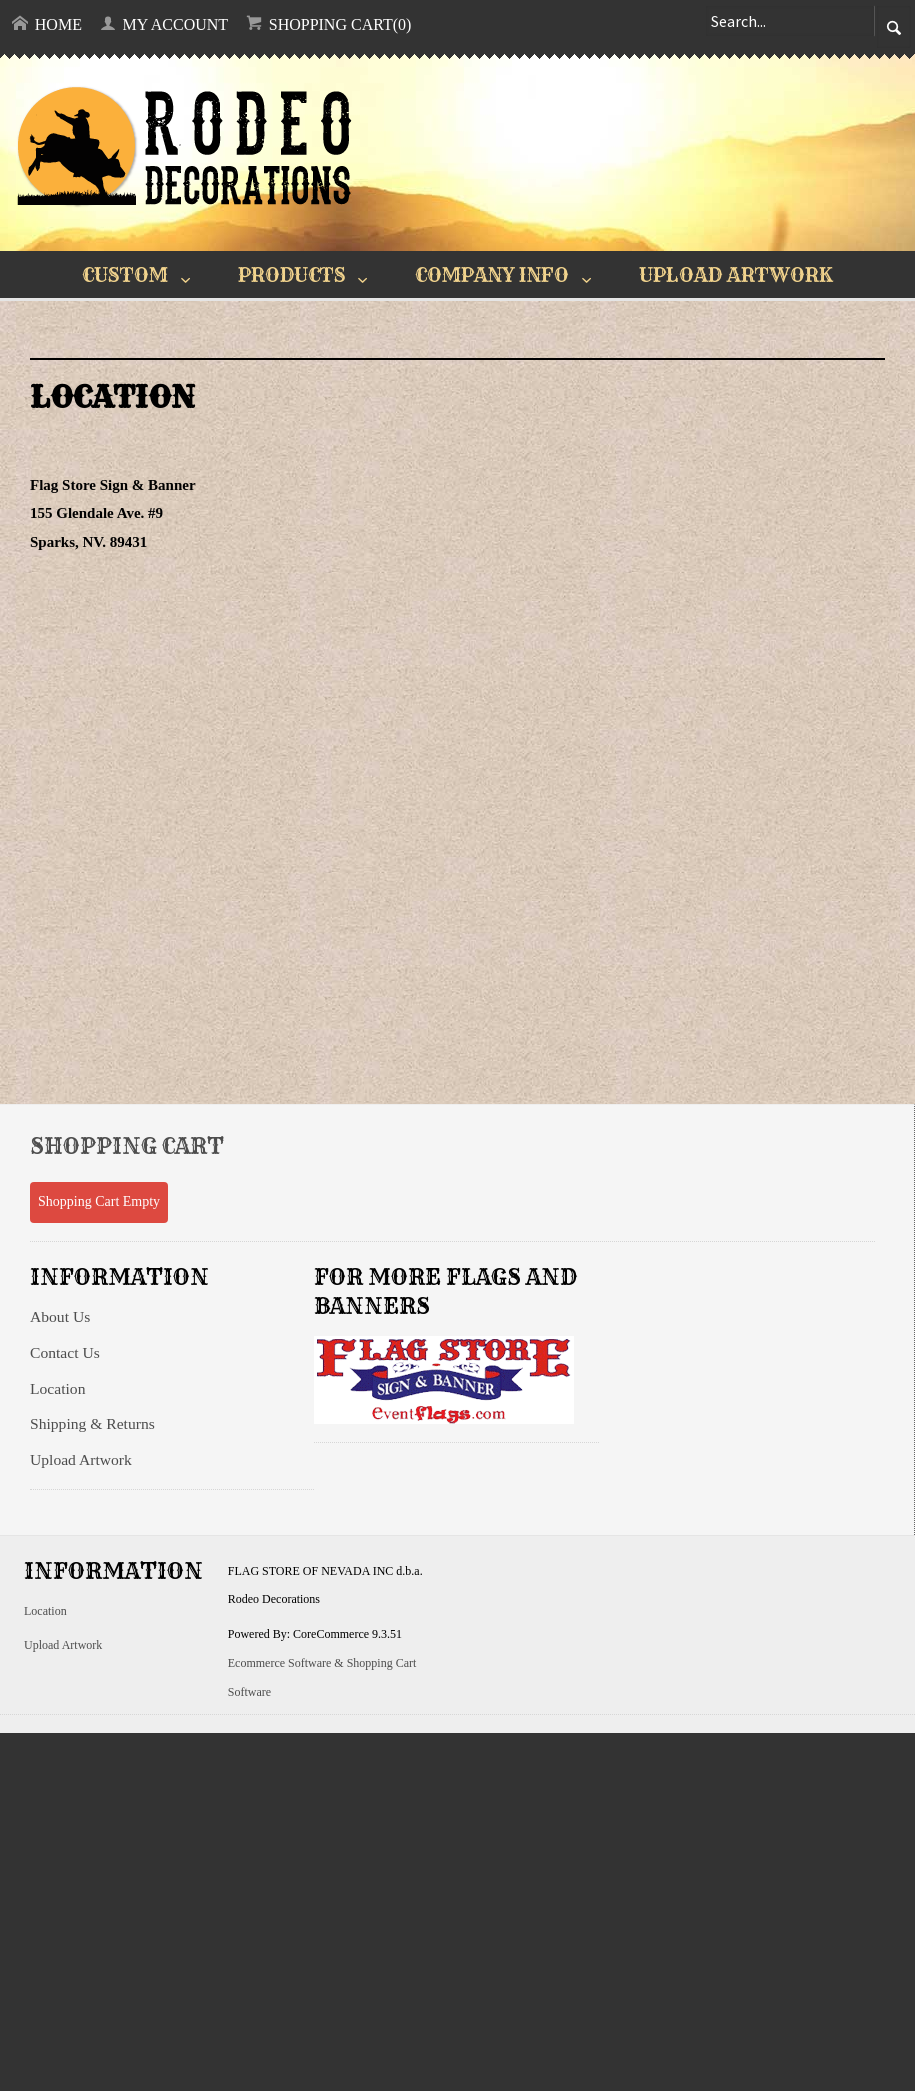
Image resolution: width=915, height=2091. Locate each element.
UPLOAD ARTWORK (736, 275)
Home (47, 24)
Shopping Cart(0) (329, 24)
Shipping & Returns (92, 1423)
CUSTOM (125, 275)
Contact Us (65, 1352)
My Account (164, 24)
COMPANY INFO (492, 275)
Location (57, 1388)
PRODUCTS (292, 275)
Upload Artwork (81, 1459)
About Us (60, 1316)
